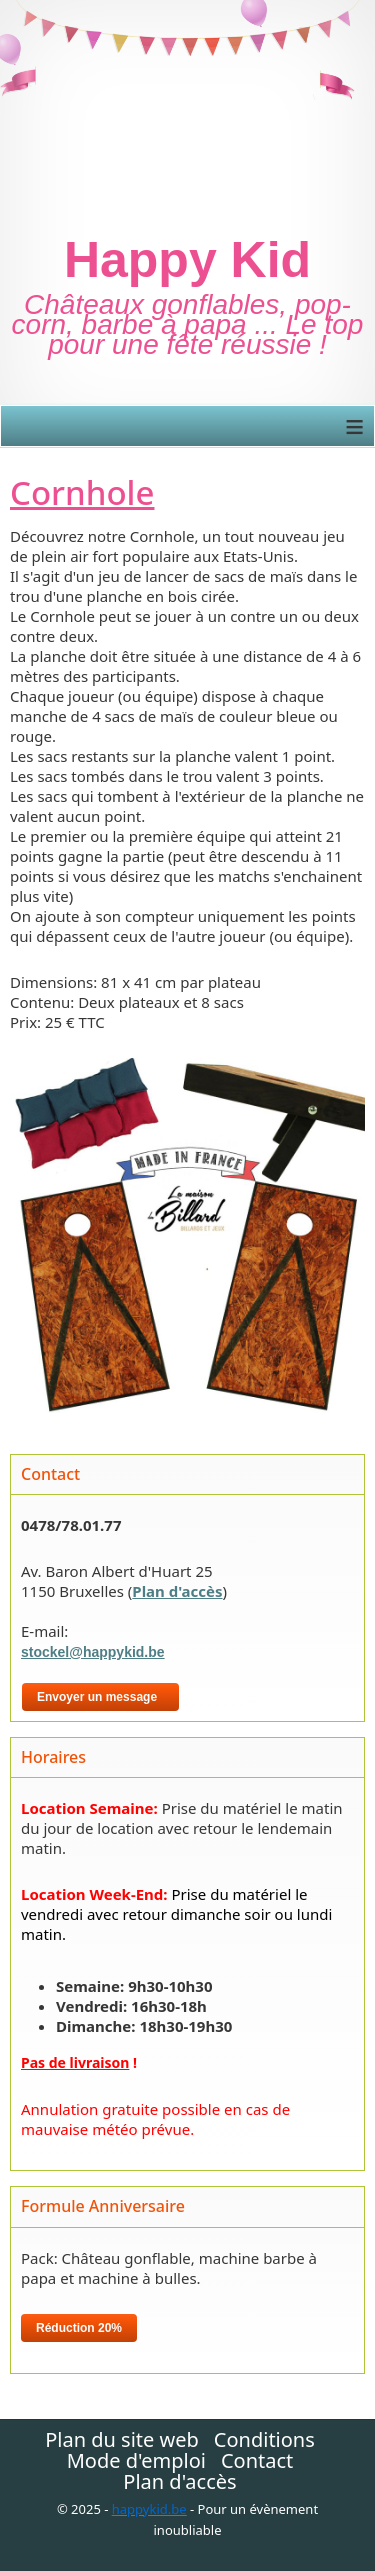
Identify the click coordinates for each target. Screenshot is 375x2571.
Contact (257, 2461)
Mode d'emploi (136, 2461)
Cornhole (82, 492)
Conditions (264, 2440)
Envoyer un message (100, 1697)
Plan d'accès (177, 1591)
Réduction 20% (79, 2328)
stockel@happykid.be (93, 1652)
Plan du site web (122, 2440)
